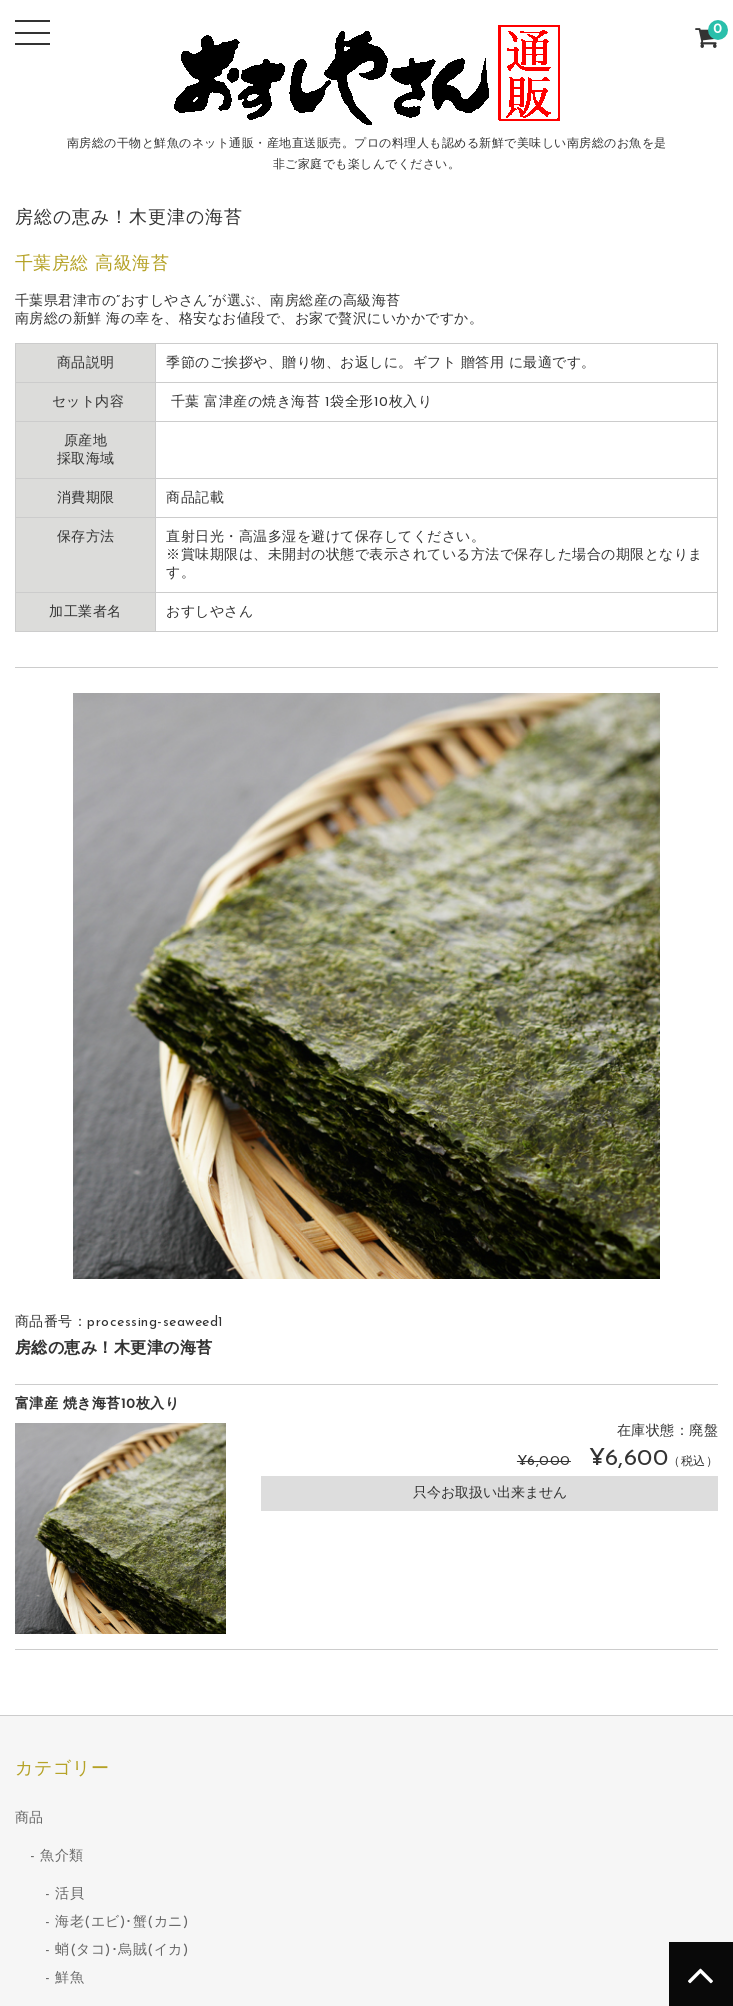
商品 (29, 1818)
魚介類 (62, 1856)
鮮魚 (69, 1978)
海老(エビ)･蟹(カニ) (121, 1922)
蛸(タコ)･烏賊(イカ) (121, 1950)
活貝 (69, 1894)
